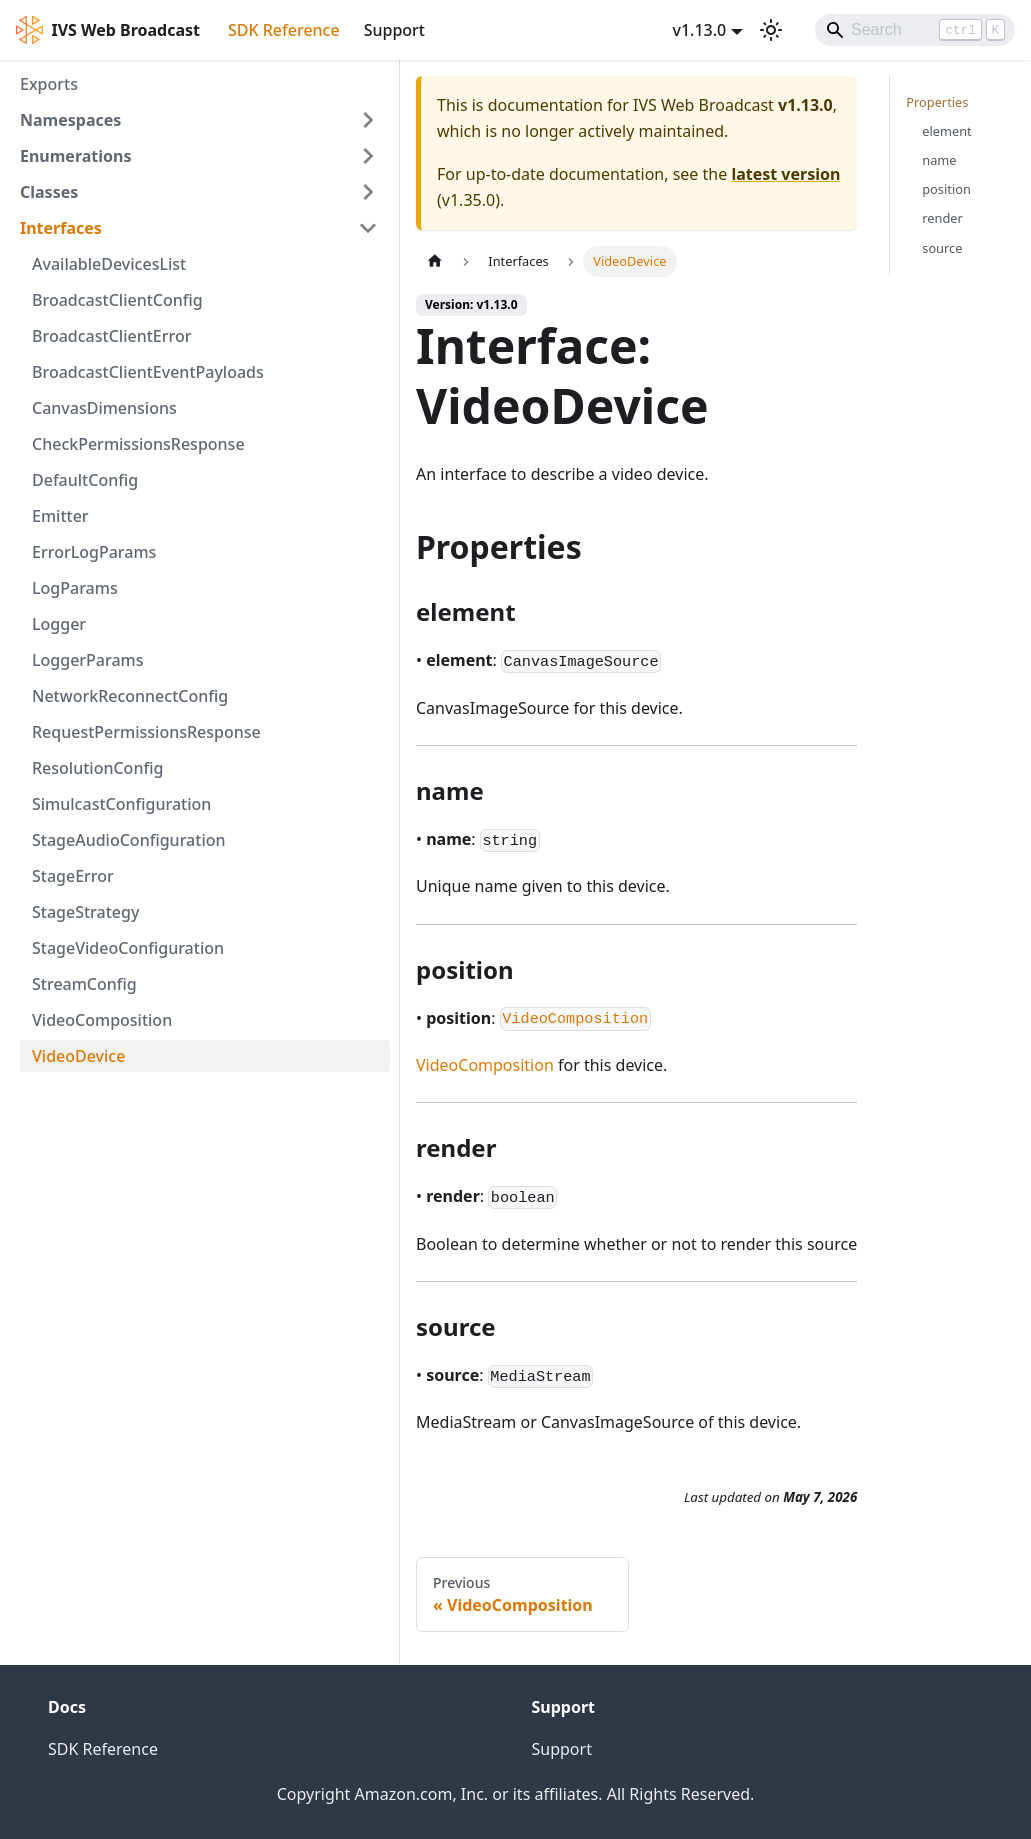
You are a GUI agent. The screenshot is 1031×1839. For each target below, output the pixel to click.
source (942, 248)
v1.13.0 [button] (699, 30)
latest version (785, 174)
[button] (199, 120)
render (942, 218)
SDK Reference (284, 30)
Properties (937, 102)
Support (394, 30)
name (939, 160)
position (946, 189)
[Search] (915, 30)
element (946, 131)
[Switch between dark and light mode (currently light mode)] (771, 30)
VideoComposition (485, 1065)
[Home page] (435, 261)
